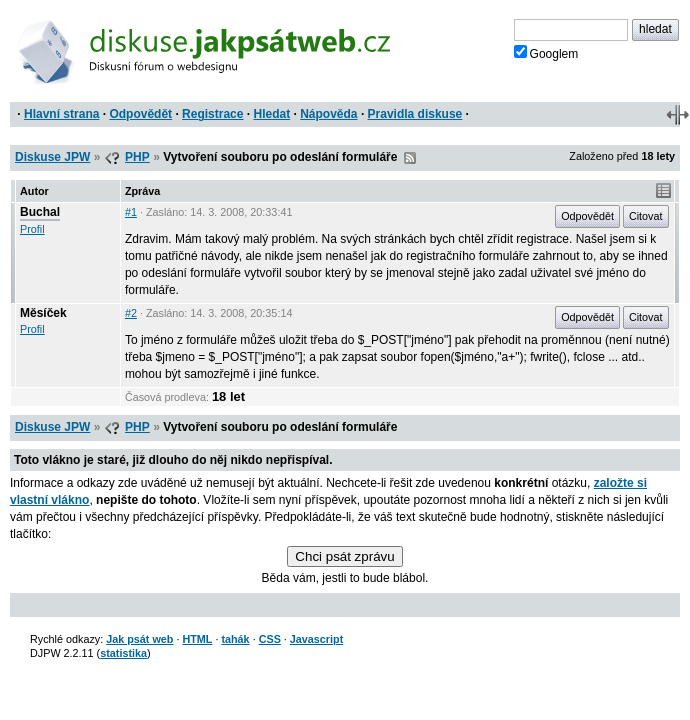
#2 (131, 313)
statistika (123, 653)
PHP (137, 157)
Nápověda (328, 114)
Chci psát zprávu (344, 556)
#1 (131, 212)
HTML (197, 639)
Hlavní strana (61, 114)
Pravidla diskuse (415, 114)
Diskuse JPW (52, 157)
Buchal (40, 212)
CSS (270, 639)
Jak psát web (139, 639)
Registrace (212, 114)
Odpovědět (140, 114)
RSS (410, 158)
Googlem (546, 53)
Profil (32, 229)
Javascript (316, 639)
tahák (235, 639)
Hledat (271, 114)
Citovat (646, 216)
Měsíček (43, 313)
